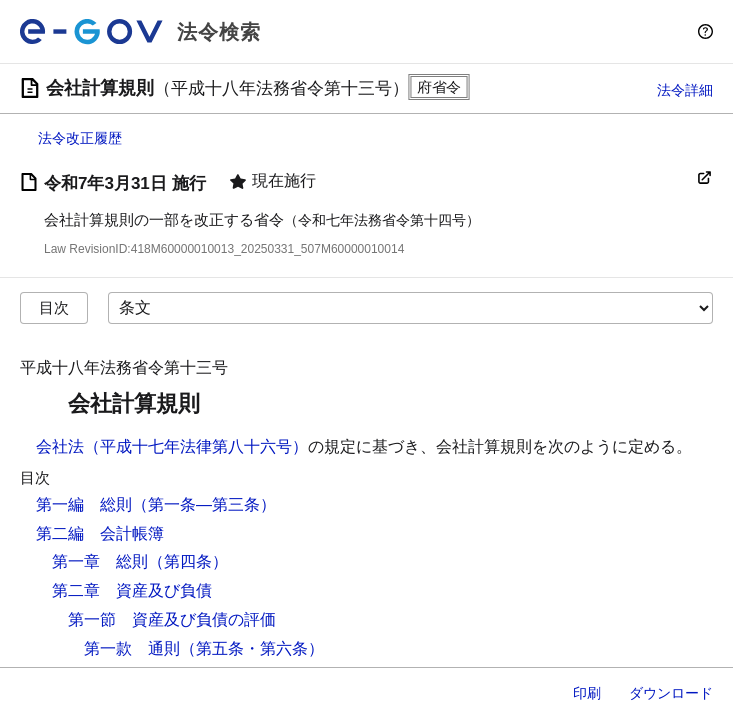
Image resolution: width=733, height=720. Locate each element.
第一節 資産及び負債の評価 (172, 619)
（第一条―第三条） (204, 504)
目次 (54, 307)
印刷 (587, 693)
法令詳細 (685, 90)
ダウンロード (671, 693)
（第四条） (188, 561)
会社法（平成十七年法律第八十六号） (172, 446)
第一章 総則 (100, 561)
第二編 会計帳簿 (100, 533)
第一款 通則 (132, 648)
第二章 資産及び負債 (132, 590)
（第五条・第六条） (252, 648)
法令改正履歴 (80, 138)
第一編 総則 (84, 504)
